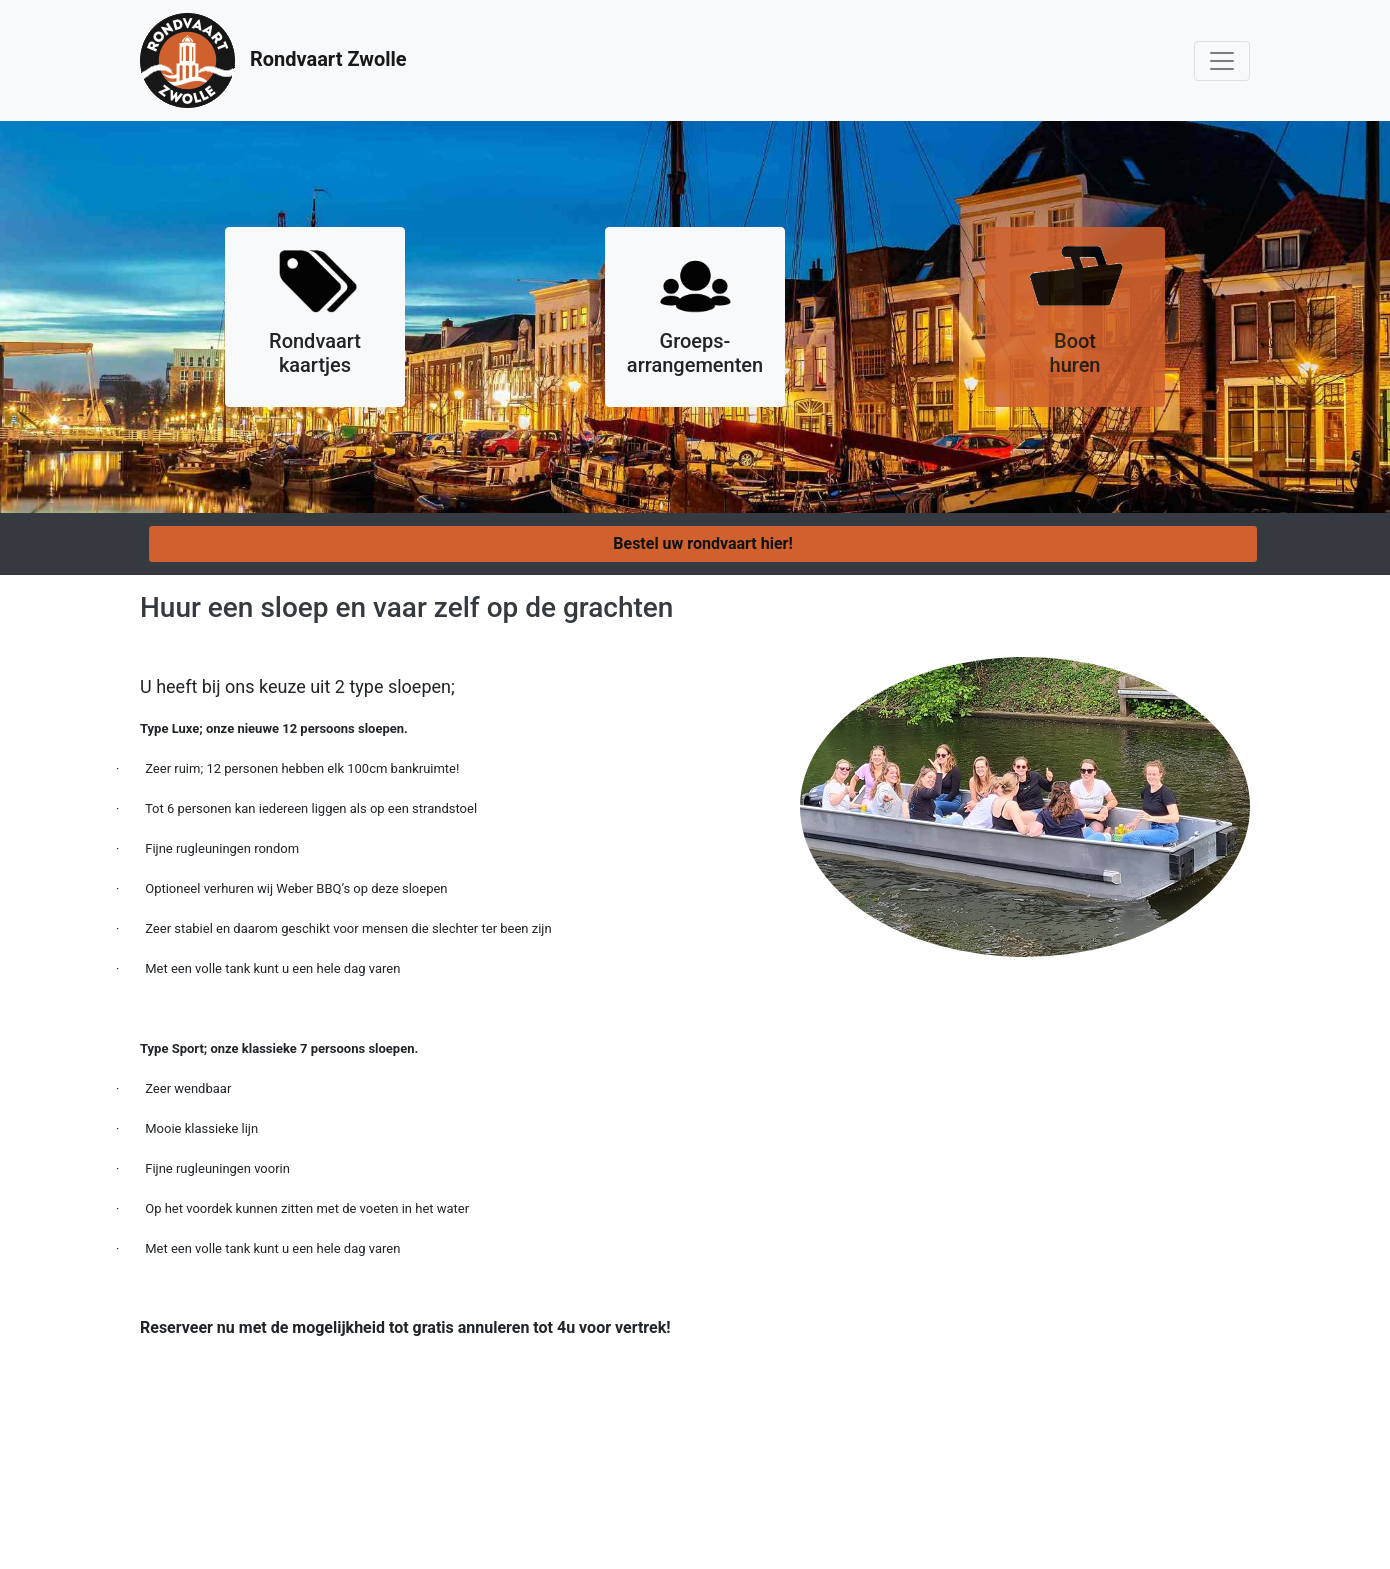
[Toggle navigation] (1222, 61)
